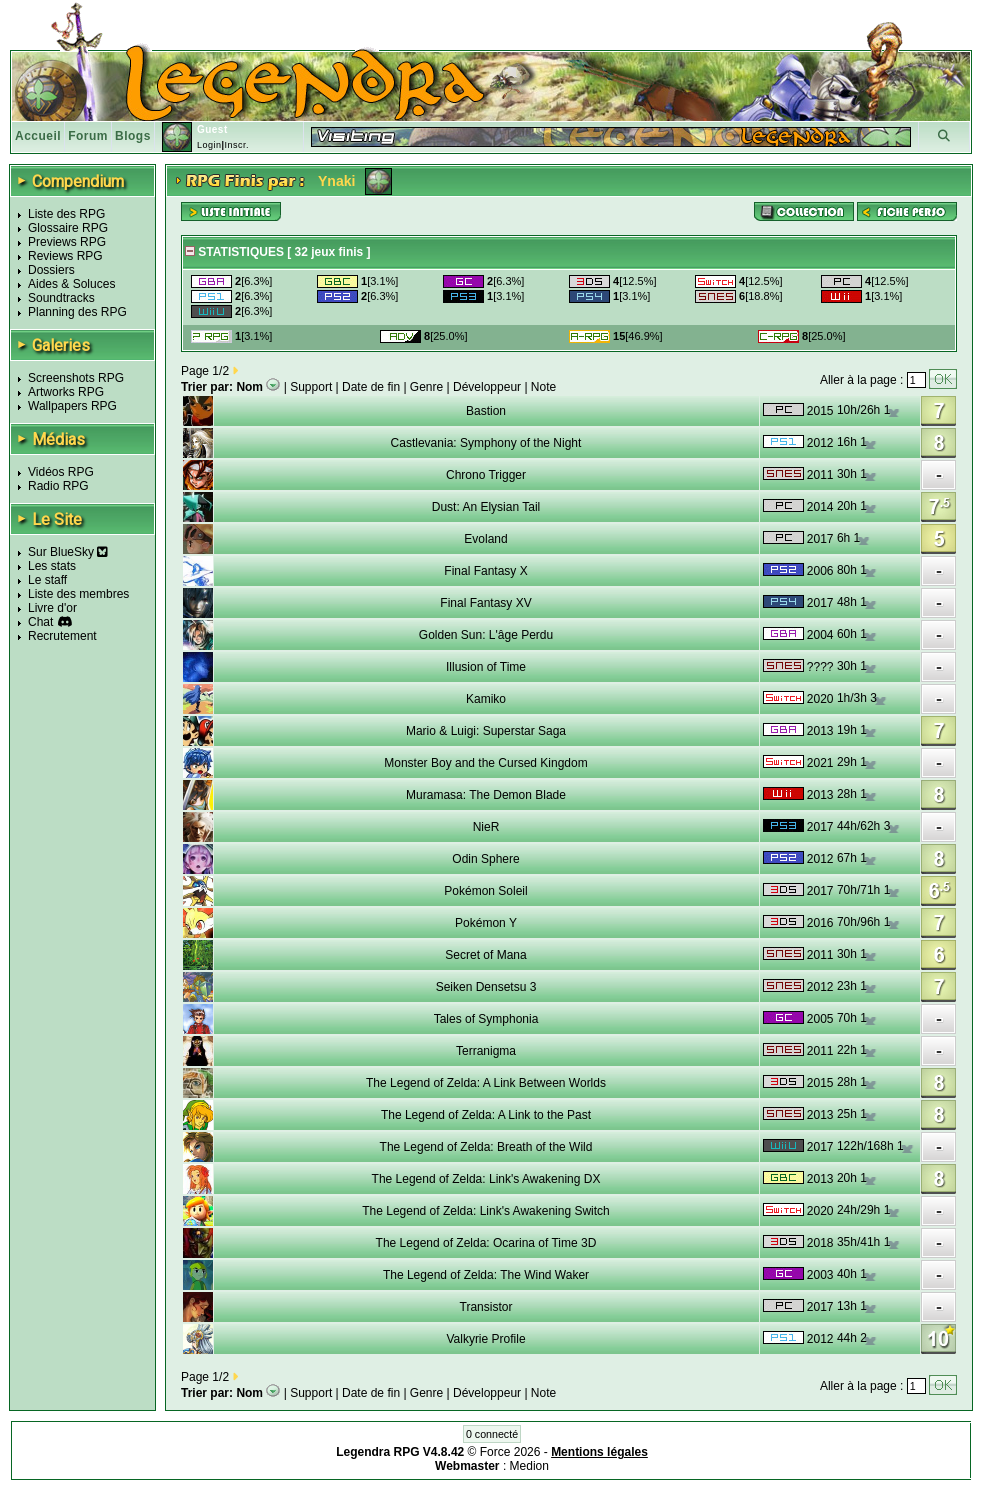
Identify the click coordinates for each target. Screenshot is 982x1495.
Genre (426, 387)
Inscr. (236, 145)
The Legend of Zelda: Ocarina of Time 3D (486, 1243)
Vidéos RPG (61, 472)
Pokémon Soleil (485, 891)
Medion (529, 1466)
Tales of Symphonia (486, 1019)
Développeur (487, 387)
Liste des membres (78, 594)
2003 (820, 1275)
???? (820, 667)
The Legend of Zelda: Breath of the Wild (486, 1147)
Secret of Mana (485, 955)
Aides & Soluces (71, 284)
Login (209, 145)
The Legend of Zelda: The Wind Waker (486, 1275)
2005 (820, 1019)
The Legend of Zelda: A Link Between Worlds (486, 1083)
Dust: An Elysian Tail (486, 507)
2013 (820, 731)
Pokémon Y (486, 923)
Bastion (486, 411)
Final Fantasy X (485, 571)
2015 (820, 411)
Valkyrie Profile (485, 1339)
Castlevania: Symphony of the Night (486, 443)
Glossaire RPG (68, 228)
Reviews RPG (65, 256)
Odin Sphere (485, 859)
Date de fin (371, 387)
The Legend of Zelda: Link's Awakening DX (486, 1179)
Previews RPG (67, 242)
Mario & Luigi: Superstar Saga (486, 731)
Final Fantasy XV (485, 603)
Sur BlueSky (68, 552)
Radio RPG (58, 486)
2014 (820, 507)
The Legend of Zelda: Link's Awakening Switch (486, 1211)
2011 (820, 475)
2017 (820, 539)
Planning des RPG (77, 312)
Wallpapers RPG (72, 406)
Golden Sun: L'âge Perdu (486, 635)
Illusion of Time (486, 667)
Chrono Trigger (486, 475)
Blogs (133, 136)
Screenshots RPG (76, 378)
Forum (88, 136)
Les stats (52, 566)
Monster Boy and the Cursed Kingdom (485, 763)
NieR (486, 827)
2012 (820, 443)
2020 (820, 699)
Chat (40, 622)
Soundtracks (61, 298)
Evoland (485, 539)
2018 (820, 1243)
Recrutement (62, 636)
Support (311, 387)
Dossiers (51, 270)
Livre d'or (52, 608)
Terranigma (486, 1051)
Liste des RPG (66, 214)
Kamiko (486, 699)
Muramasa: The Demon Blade (486, 795)
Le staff (47, 580)
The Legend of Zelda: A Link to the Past (486, 1115)
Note (543, 387)
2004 (820, 635)
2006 (820, 571)
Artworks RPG (66, 392)
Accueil (38, 136)
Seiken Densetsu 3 (486, 987)
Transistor (486, 1307)
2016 (820, 923)
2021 (820, 763)
